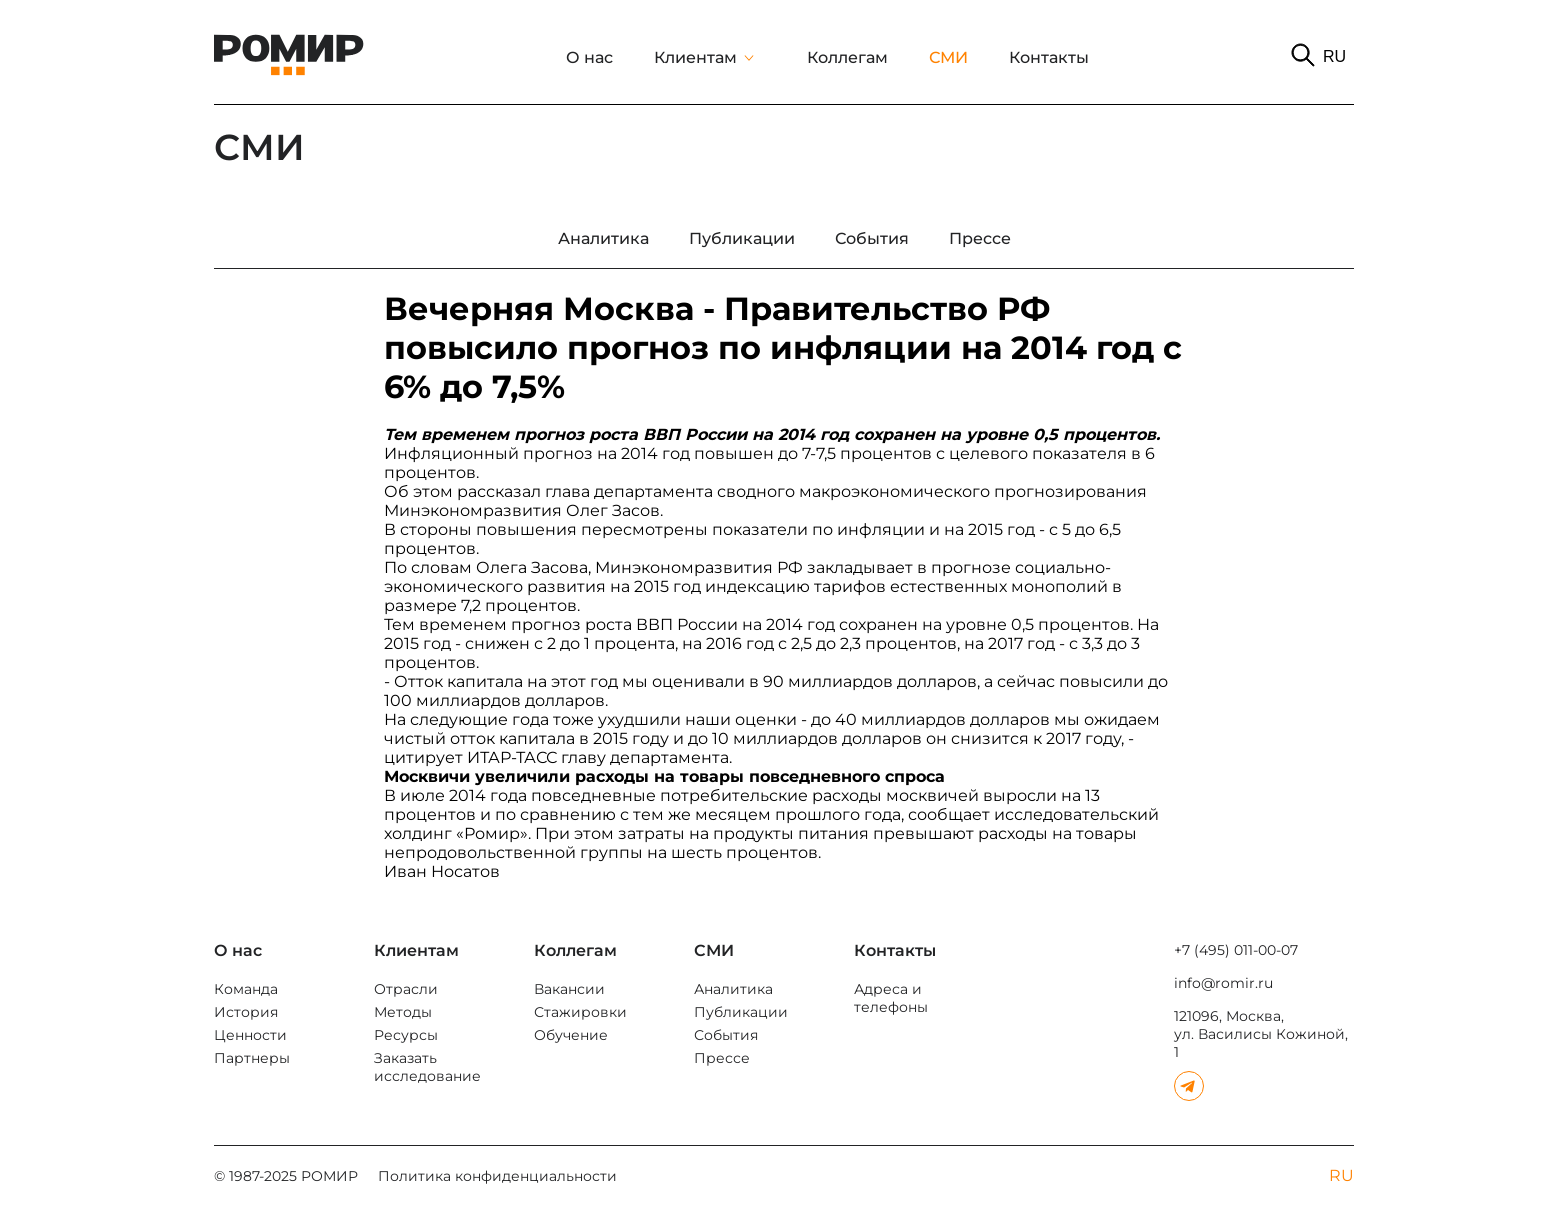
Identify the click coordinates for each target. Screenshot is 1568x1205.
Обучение (571, 1035)
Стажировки (580, 1012)
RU (1334, 56)
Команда (246, 989)
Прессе (722, 1058)
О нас (589, 57)
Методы (403, 1012)
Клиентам (695, 57)
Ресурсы (406, 1035)
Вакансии (569, 989)
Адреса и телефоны (891, 998)
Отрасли (406, 989)
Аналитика (733, 989)
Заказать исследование (427, 1067)
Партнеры (252, 1058)
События (726, 1035)
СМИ (948, 57)
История (246, 1012)
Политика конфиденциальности (497, 1176)
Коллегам (847, 57)
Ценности (250, 1035)
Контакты (1049, 57)
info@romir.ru (1223, 983)
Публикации (741, 1012)
